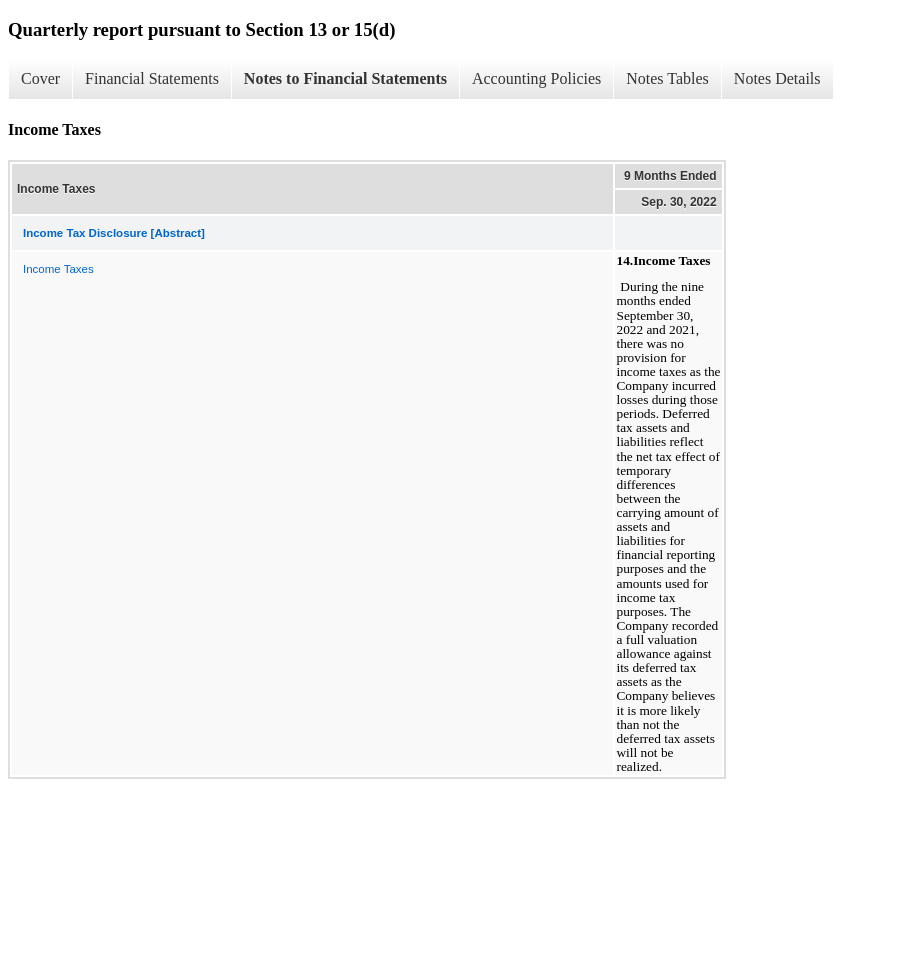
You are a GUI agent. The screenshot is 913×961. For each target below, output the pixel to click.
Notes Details (777, 78)
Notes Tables (667, 78)
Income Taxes (58, 269)
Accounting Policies (536, 78)
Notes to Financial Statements (345, 78)
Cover (40, 78)
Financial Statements (152, 78)
